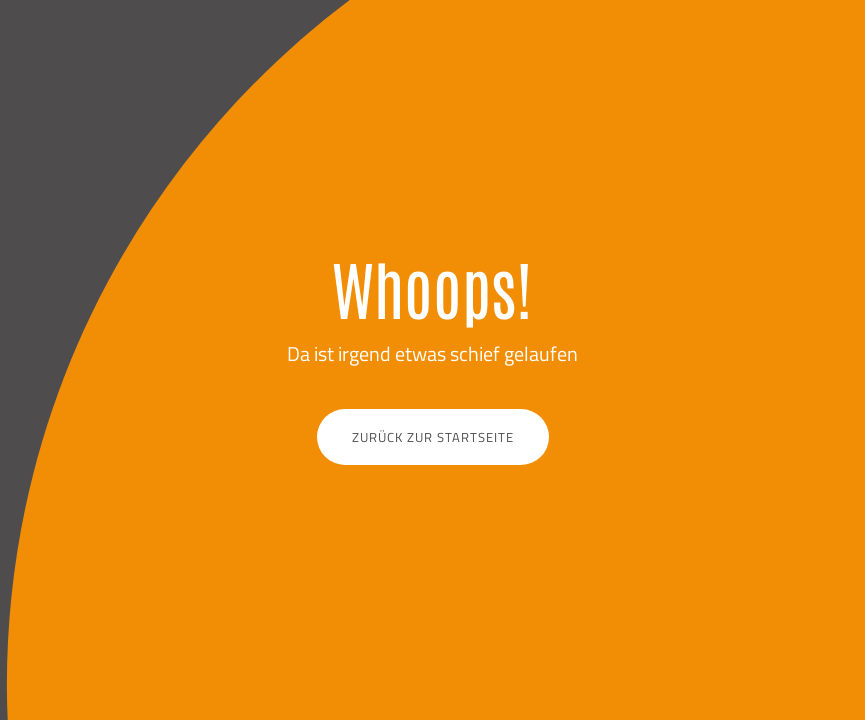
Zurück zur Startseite (433, 437)
